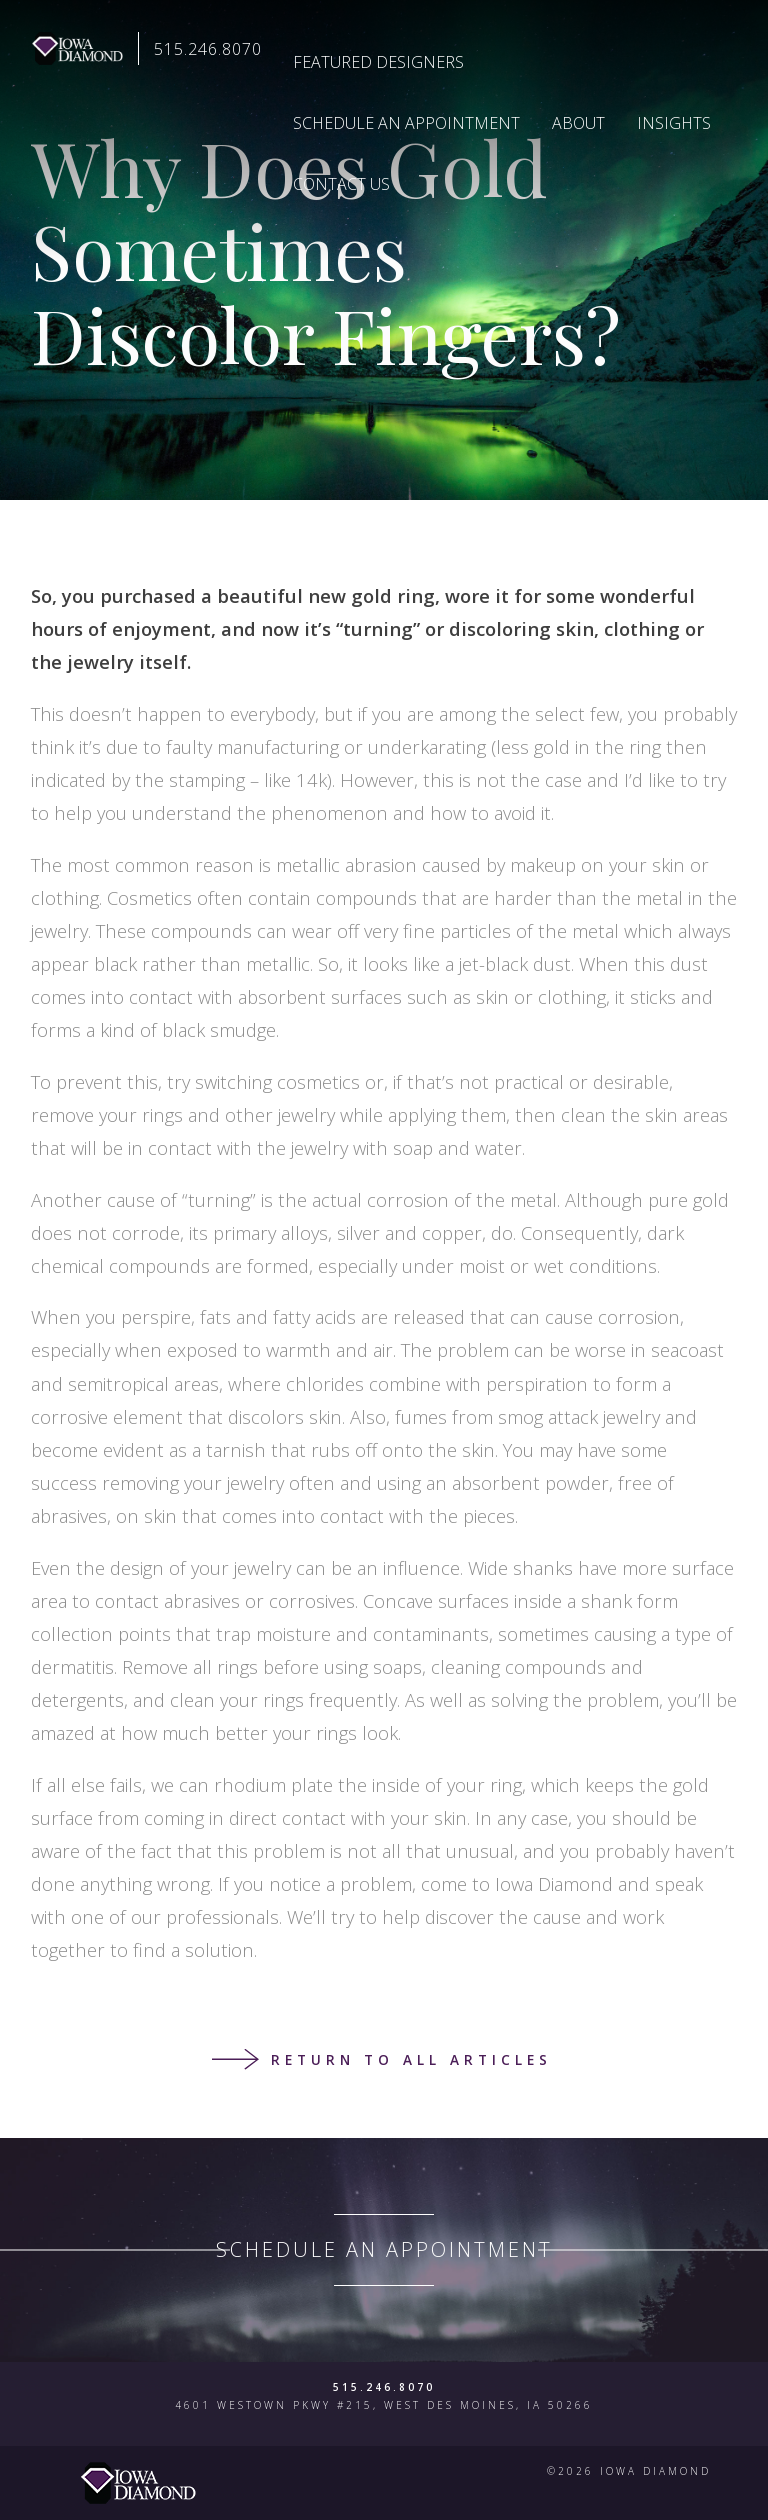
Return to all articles (411, 2059)
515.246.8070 (208, 49)
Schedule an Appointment (406, 123)
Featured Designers (378, 62)
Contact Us (341, 184)
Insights (674, 123)
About (578, 123)
